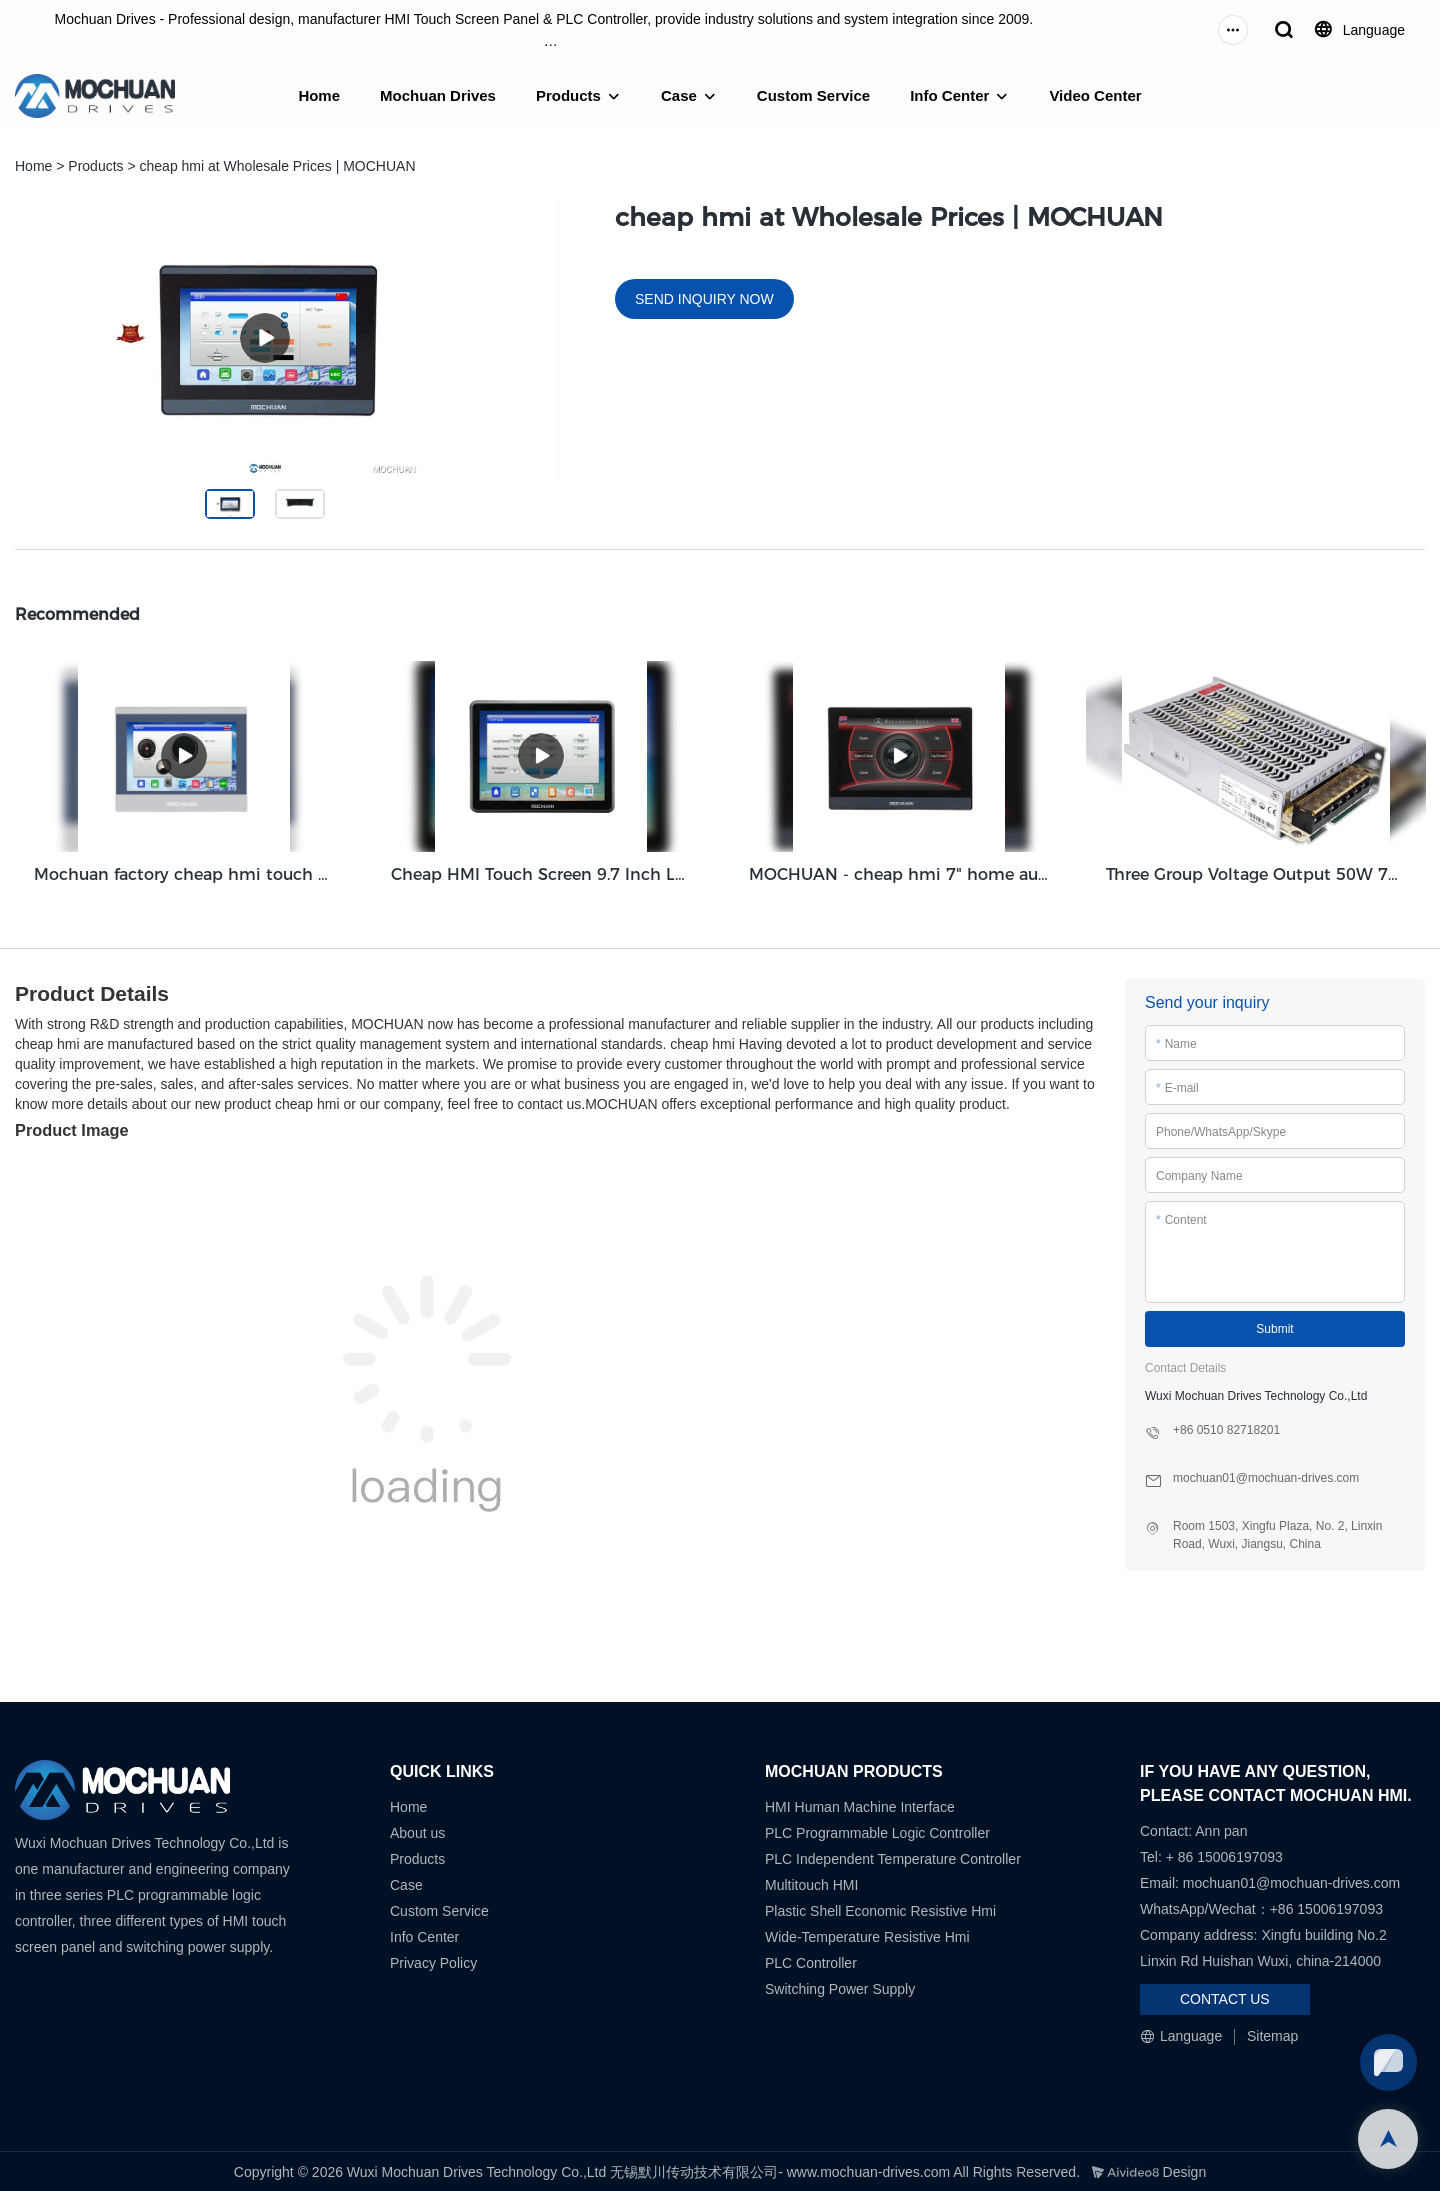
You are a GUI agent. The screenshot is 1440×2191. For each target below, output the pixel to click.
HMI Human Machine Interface (860, 1804)
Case (679, 95)
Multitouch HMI (811, 1882)
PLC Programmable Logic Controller (877, 1830)
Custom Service (813, 95)
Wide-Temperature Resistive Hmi (869, 1934)
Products (568, 95)
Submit (1274, 1326)
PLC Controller (811, 1960)
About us (417, 1830)
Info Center (949, 95)
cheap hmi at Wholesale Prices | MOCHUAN (278, 166)
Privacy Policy (433, 1960)
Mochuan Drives (438, 95)
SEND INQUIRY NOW (704, 299)
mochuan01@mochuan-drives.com (1291, 1880)
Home (319, 95)
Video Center (1095, 95)
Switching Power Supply (840, 1986)
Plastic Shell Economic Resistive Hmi (880, 1908)
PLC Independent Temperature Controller (893, 1856)
